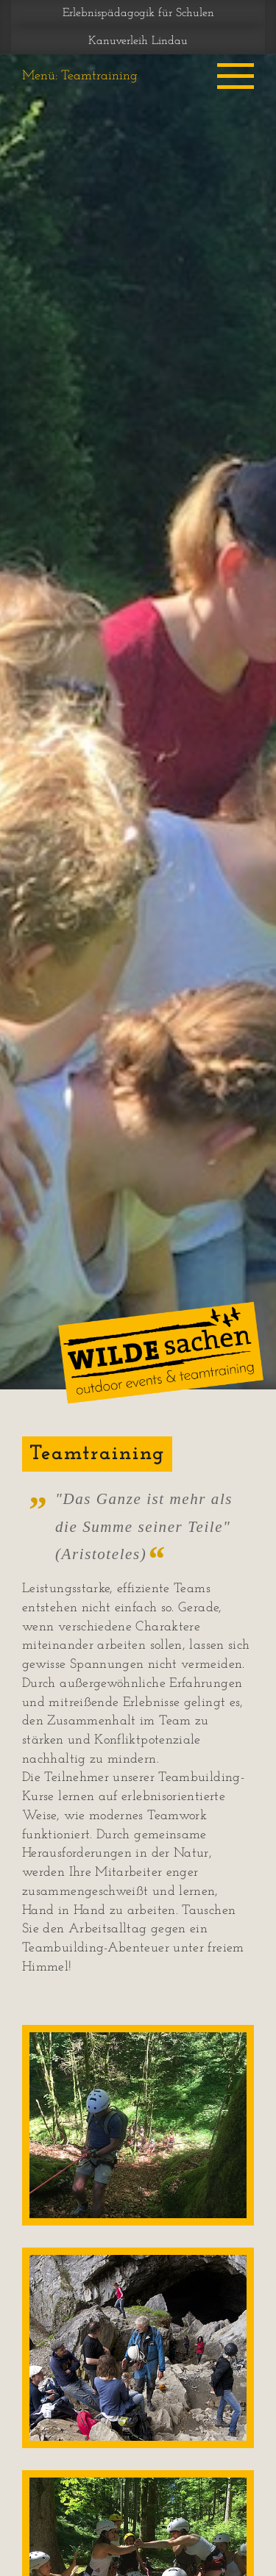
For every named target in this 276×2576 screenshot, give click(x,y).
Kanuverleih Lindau (138, 41)
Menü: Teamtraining (80, 76)
